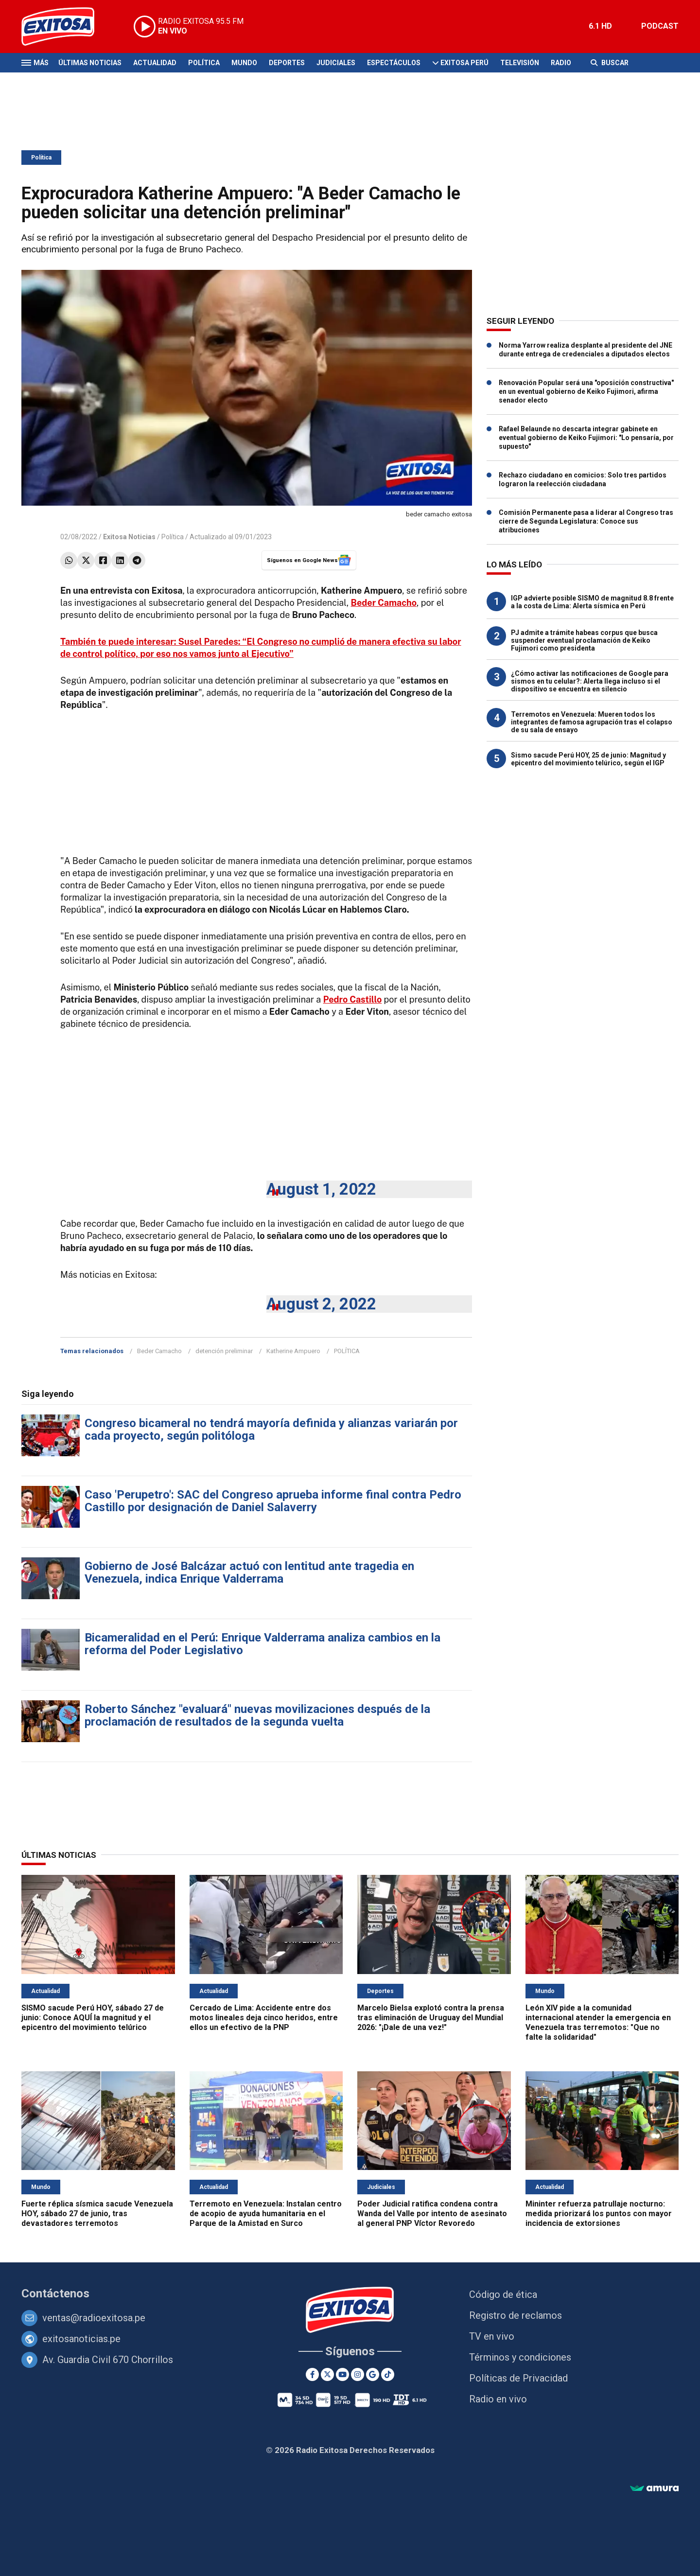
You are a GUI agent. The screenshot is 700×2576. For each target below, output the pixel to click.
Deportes (287, 63)
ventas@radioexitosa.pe (93, 2318)
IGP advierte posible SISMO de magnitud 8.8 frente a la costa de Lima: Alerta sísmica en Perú (592, 602)
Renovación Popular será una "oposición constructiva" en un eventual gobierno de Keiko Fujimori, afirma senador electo (586, 391)
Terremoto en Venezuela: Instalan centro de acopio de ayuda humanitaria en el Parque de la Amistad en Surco (266, 2213)
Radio (561, 63)
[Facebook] (312, 2374)
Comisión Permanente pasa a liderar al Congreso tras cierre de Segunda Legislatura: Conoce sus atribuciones (586, 521)
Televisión (519, 63)
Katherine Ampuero (293, 1351)
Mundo (244, 63)
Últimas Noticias (90, 63)
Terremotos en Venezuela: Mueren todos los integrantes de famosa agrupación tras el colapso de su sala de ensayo (591, 722)
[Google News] (372, 2374)
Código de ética (503, 2294)
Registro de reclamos (515, 2315)
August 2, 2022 (321, 1303)
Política (204, 63)
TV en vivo (491, 2336)
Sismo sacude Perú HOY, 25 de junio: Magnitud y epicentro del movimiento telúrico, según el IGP (588, 759)
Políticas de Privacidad (518, 2378)
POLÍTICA (347, 1351)
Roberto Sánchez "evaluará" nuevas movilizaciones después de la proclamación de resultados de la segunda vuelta (257, 1715)
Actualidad (154, 63)
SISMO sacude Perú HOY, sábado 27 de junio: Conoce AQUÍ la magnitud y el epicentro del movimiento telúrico (92, 2017)
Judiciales (335, 63)
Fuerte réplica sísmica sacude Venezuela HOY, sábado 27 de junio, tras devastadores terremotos (97, 2213)
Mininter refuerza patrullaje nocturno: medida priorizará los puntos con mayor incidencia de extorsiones (598, 2213)
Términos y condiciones (520, 2357)
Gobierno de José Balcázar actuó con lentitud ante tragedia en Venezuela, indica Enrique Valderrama (249, 1572)
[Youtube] (342, 2374)
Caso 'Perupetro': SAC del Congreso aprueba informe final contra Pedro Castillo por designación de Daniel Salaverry (273, 1501)
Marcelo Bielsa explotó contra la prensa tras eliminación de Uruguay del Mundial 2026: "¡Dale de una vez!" (430, 2017)
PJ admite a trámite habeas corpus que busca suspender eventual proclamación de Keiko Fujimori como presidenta (584, 640)
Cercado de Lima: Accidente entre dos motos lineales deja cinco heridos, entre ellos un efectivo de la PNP (264, 2017)
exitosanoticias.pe (81, 2339)
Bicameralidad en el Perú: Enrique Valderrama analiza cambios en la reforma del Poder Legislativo (262, 1644)
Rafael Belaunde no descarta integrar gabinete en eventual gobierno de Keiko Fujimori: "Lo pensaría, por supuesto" (586, 437)
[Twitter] (327, 2374)
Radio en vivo (498, 2399)
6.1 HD (600, 26)
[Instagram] (357, 2374)
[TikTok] (387, 2374)
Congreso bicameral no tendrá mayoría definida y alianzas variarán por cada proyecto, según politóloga (271, 1429)
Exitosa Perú (464, 63)
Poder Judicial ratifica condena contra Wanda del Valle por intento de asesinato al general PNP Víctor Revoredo (432, 2213)
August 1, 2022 (321, 1189)
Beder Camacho (159, 1351)
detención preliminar (224, 1351)
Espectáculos (393, 63)
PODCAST (660, 26)
